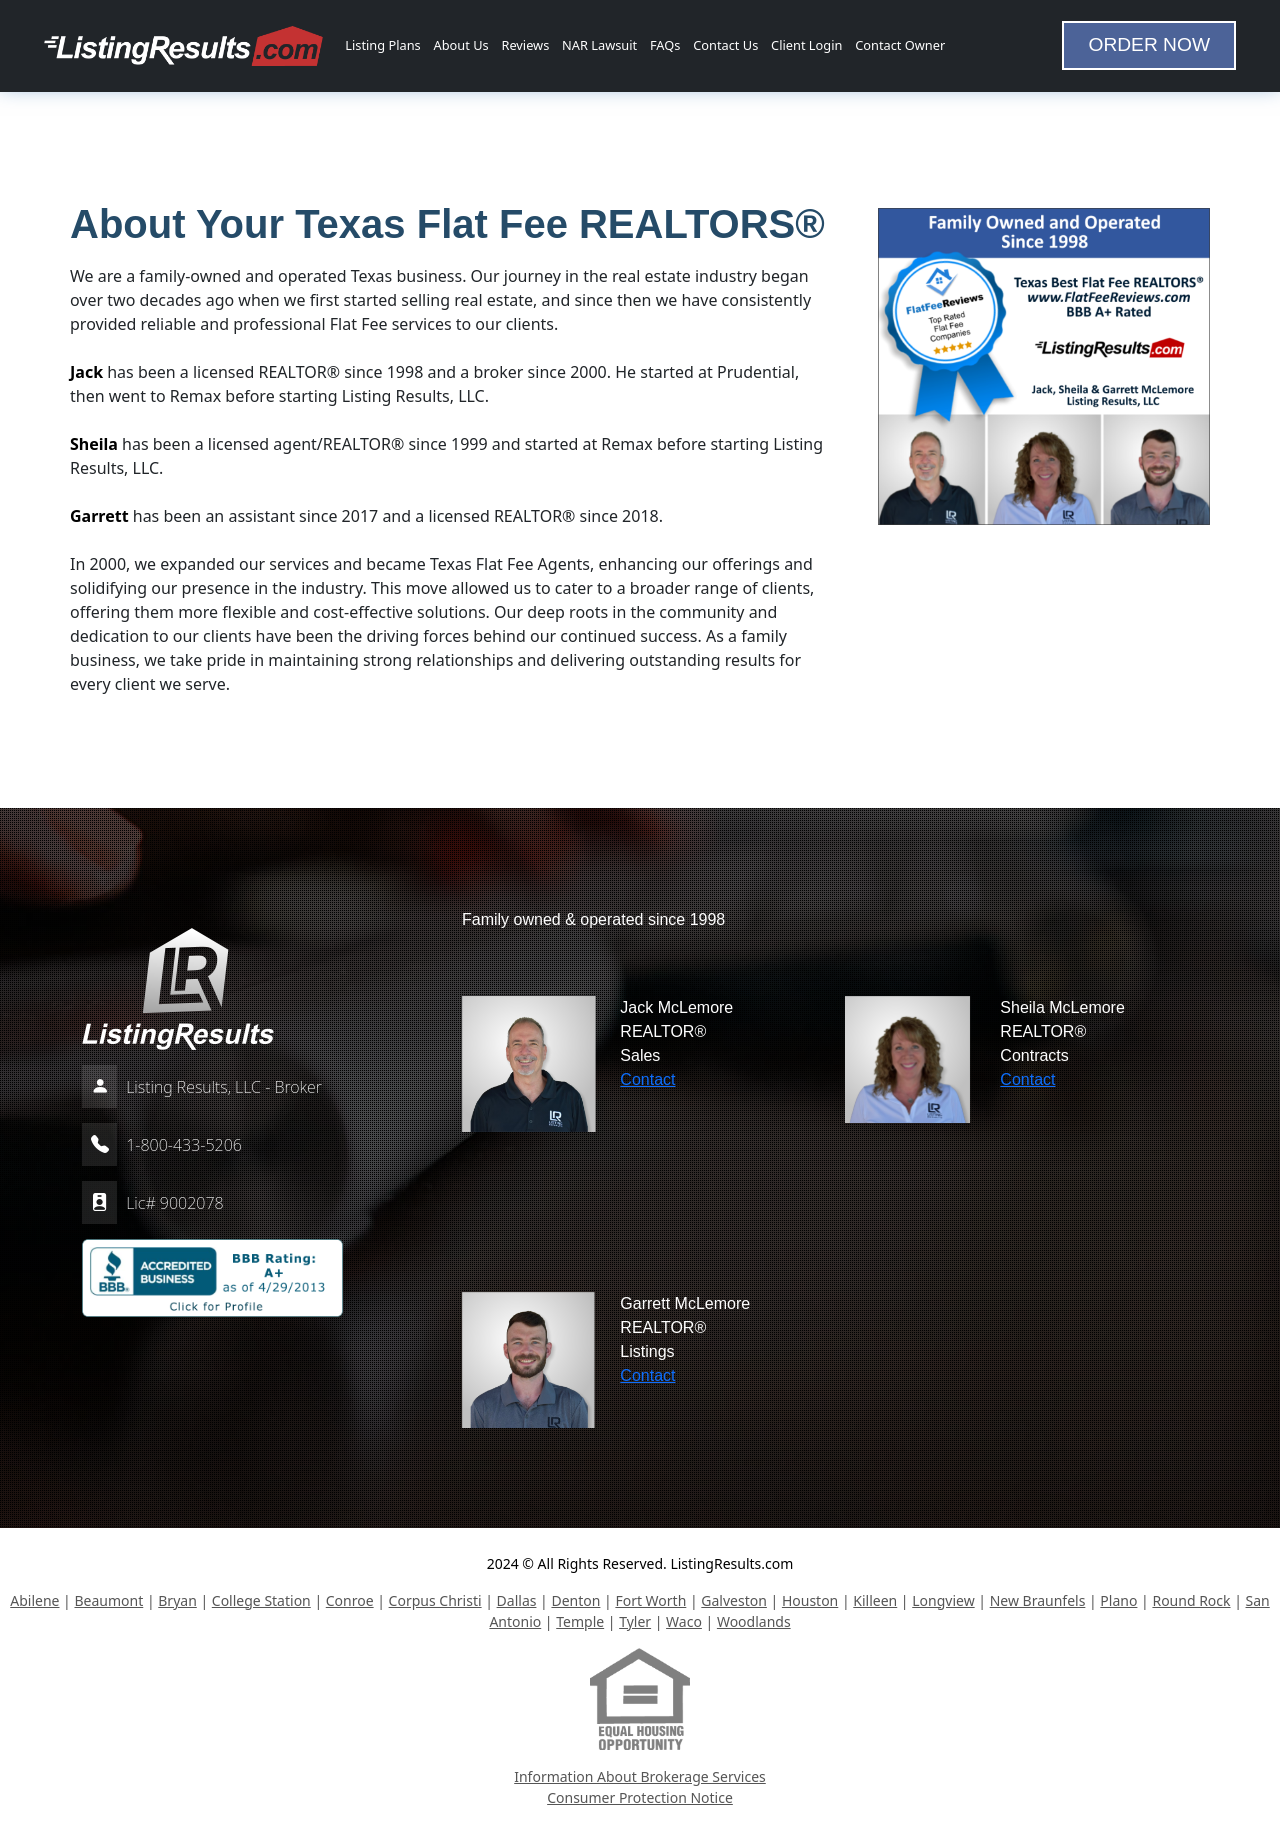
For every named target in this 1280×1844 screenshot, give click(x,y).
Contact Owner (900, 45)
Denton (575, 1600)
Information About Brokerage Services (640, 1776)
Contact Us (725, 45)
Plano (1118, 1600)
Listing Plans (382, 45)
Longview (943, 1600)
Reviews (525, 45)
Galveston (734, 1600)
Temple (580, 1621)
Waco (684, 1621)
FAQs (665, 45)
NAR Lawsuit (599, 45)
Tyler (635, 1621)
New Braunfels (1038, 1600)
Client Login (806, 45)
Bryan (177, 1600)
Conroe (350, 1600)
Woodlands (754, 1621)
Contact (647, 1079)
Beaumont (108, 1600)
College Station (261, 1600)
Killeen (875, 1600)
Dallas (517, 1600)
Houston (810, 1600)
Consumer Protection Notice (640, 1797)
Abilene (34, 1600)
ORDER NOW (1149, 44)
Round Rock (1191, 1600)
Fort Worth (650, 1600)
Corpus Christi (435, 1600)
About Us (461, 45)
